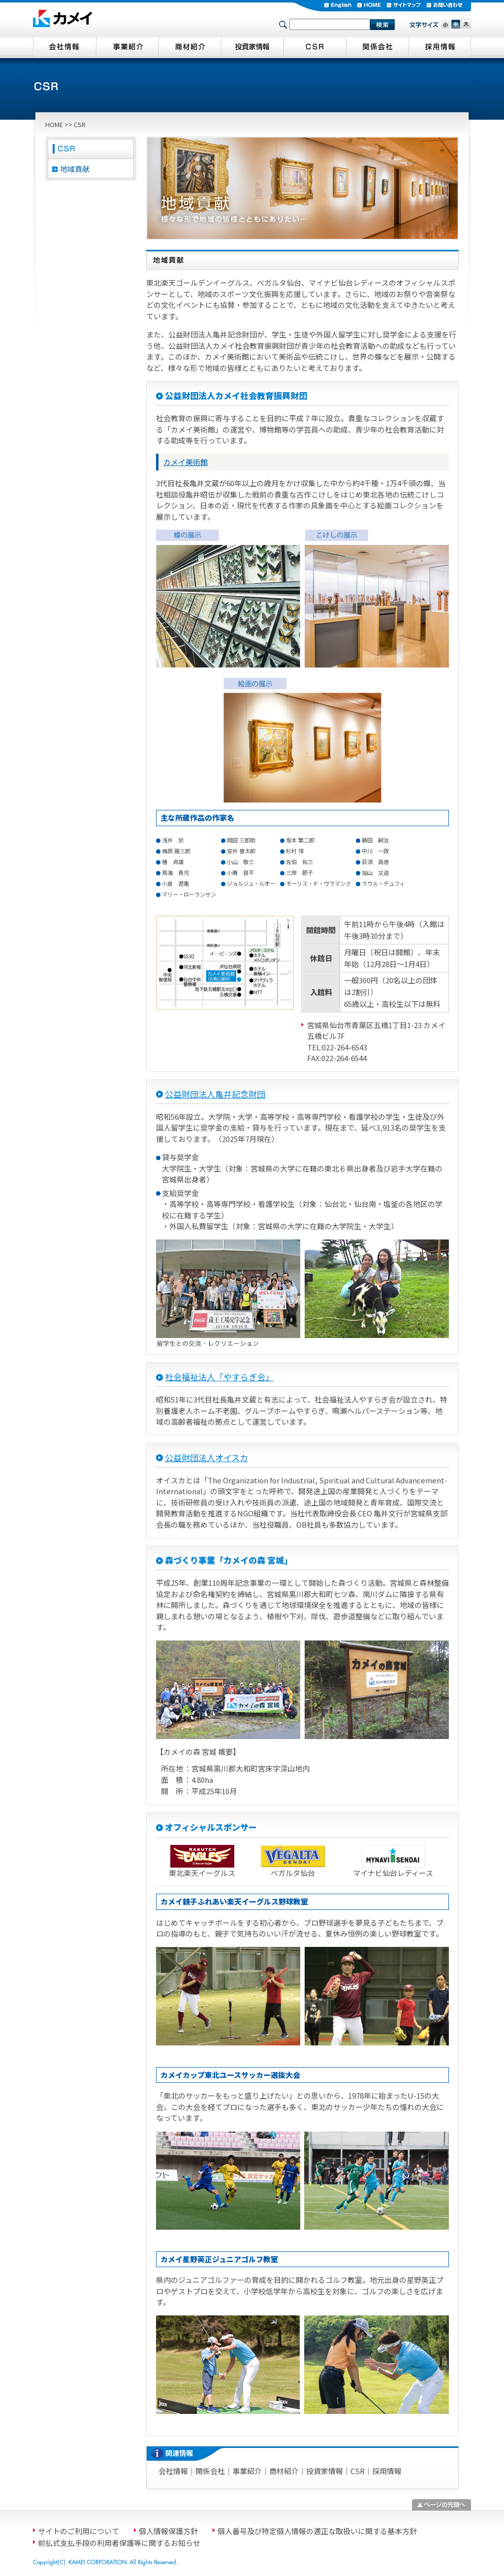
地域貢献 (75, 169)
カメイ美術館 (185, 462)
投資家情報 (324, 2471)
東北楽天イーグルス (202, 1873)
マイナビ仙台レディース (393, 1873)
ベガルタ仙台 (293, 1873)
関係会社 (210, 2471)
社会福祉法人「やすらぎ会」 (219, 1377)
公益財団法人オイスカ (206, 1457)
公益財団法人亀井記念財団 (215, 1094)
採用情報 (387, 2471)
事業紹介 (247, 2471)
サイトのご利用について (78, 2531)
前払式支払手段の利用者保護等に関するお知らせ (119, 2543)
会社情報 (173, 2471)
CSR (357, 2471)
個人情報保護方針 (168, 2531)
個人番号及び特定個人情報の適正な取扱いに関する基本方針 (317, 2531)
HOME (54, 124)
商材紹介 (284, 2471)
